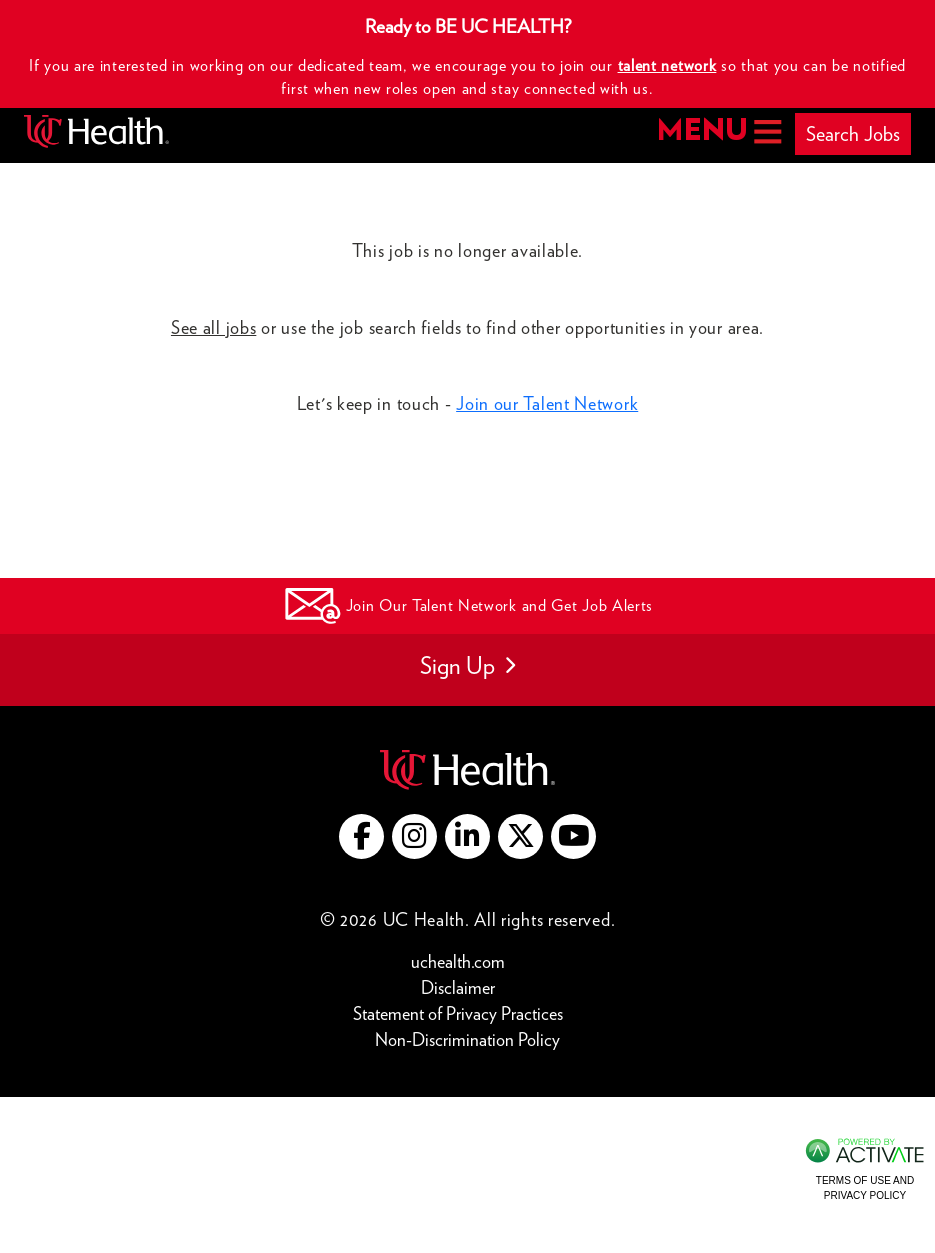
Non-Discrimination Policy (467, 1038)
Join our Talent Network (547, 403)
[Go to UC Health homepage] (96, 131)
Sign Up (467, 665)
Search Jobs (853, 134)
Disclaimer (463, 986)
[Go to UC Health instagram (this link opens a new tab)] (414, 836)
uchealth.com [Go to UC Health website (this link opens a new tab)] (458, 961)
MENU (717, 131)
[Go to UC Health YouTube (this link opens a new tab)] (573, 836)
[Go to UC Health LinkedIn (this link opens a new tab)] (467, 836)
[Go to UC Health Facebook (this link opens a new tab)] (361, 836)
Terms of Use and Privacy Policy (865, 1187)
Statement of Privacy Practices (463, 1012)
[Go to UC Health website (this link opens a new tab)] (467, 767)
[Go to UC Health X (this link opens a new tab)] (520, 836)
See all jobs (213, 327)
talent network (667, 65)
